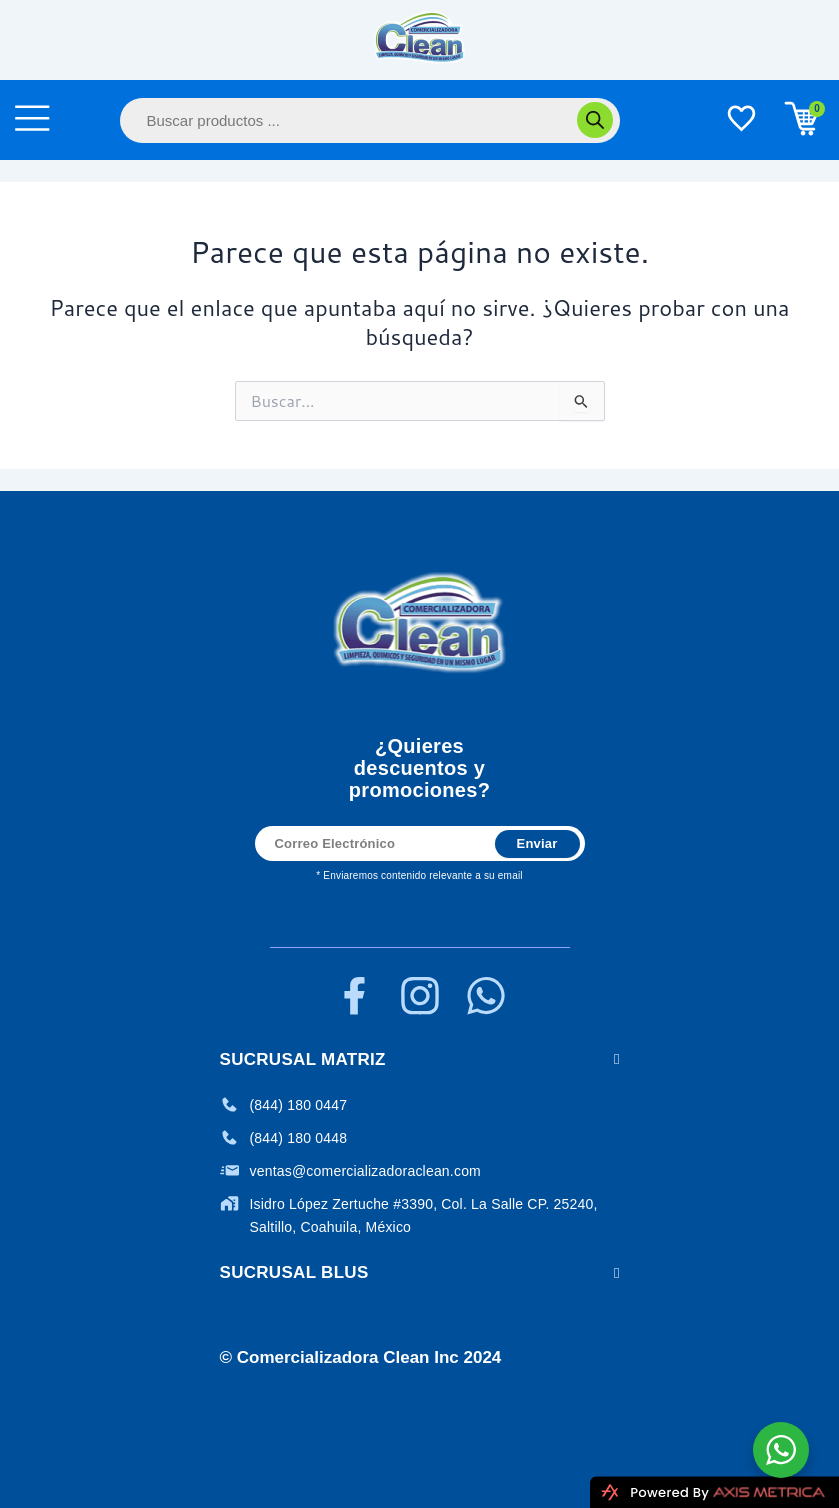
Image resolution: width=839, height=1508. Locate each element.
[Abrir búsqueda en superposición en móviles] (370, 120)
